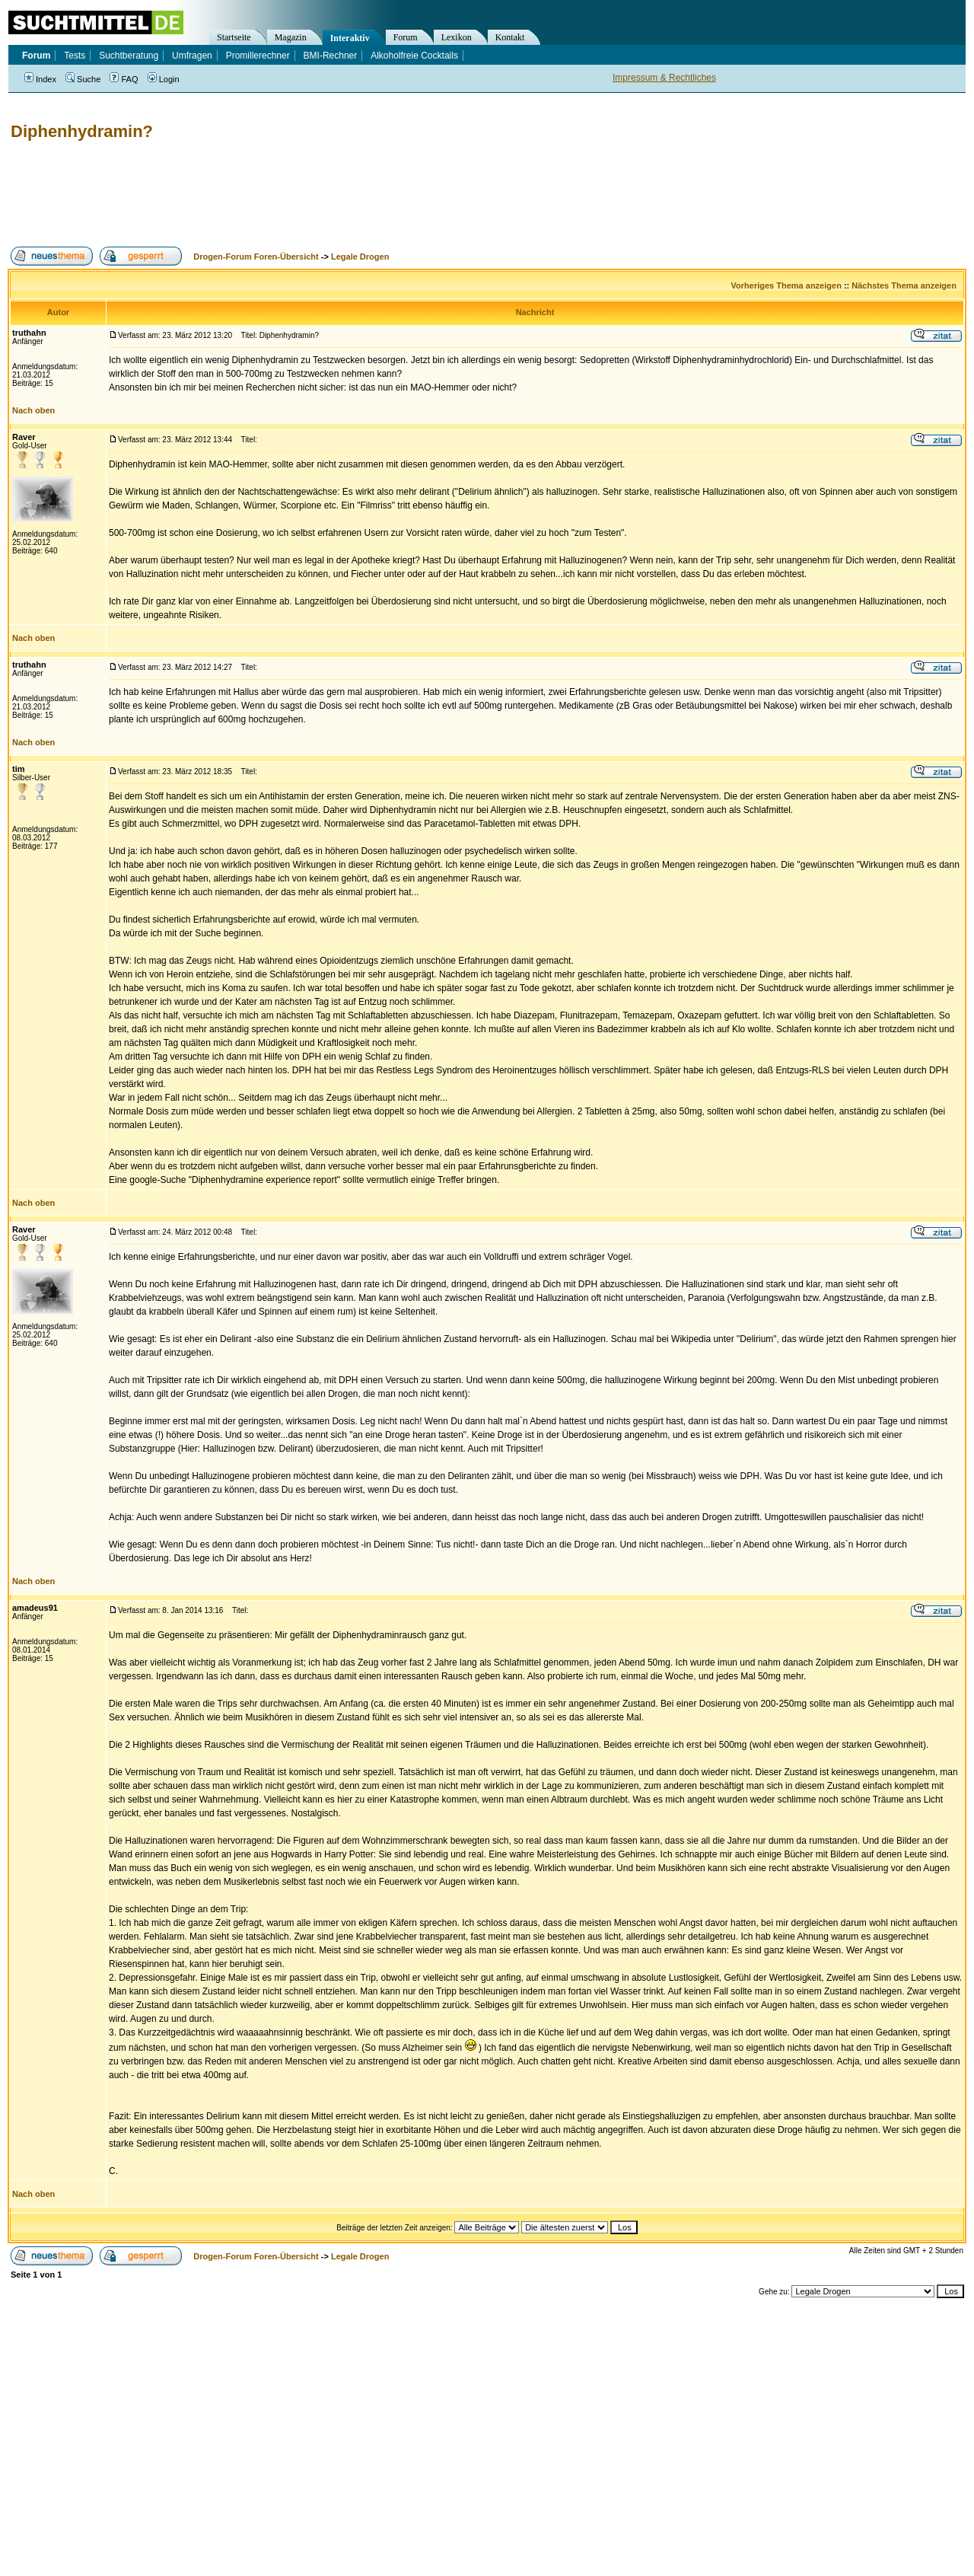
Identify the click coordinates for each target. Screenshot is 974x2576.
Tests (74, 55)
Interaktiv (350, 38)
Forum (405, 37)
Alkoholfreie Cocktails (414, 55)
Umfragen (192, 55)
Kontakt (510, 37)
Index (40, 79)
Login (164, 79)
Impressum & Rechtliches (664, 77)
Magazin (291, 37)
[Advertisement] (285, 194)
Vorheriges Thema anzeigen (786, 285)
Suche (82, 79)
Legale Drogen (360, 256)
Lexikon (456, 37)
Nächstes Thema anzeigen (903, 285)
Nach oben (33, 410)
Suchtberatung (128, 55)
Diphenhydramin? (82, 131)
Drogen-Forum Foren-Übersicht (255, 256)
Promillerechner (258, 55)
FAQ (124, 79)
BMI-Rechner (331, 55)
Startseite (234, 37)
